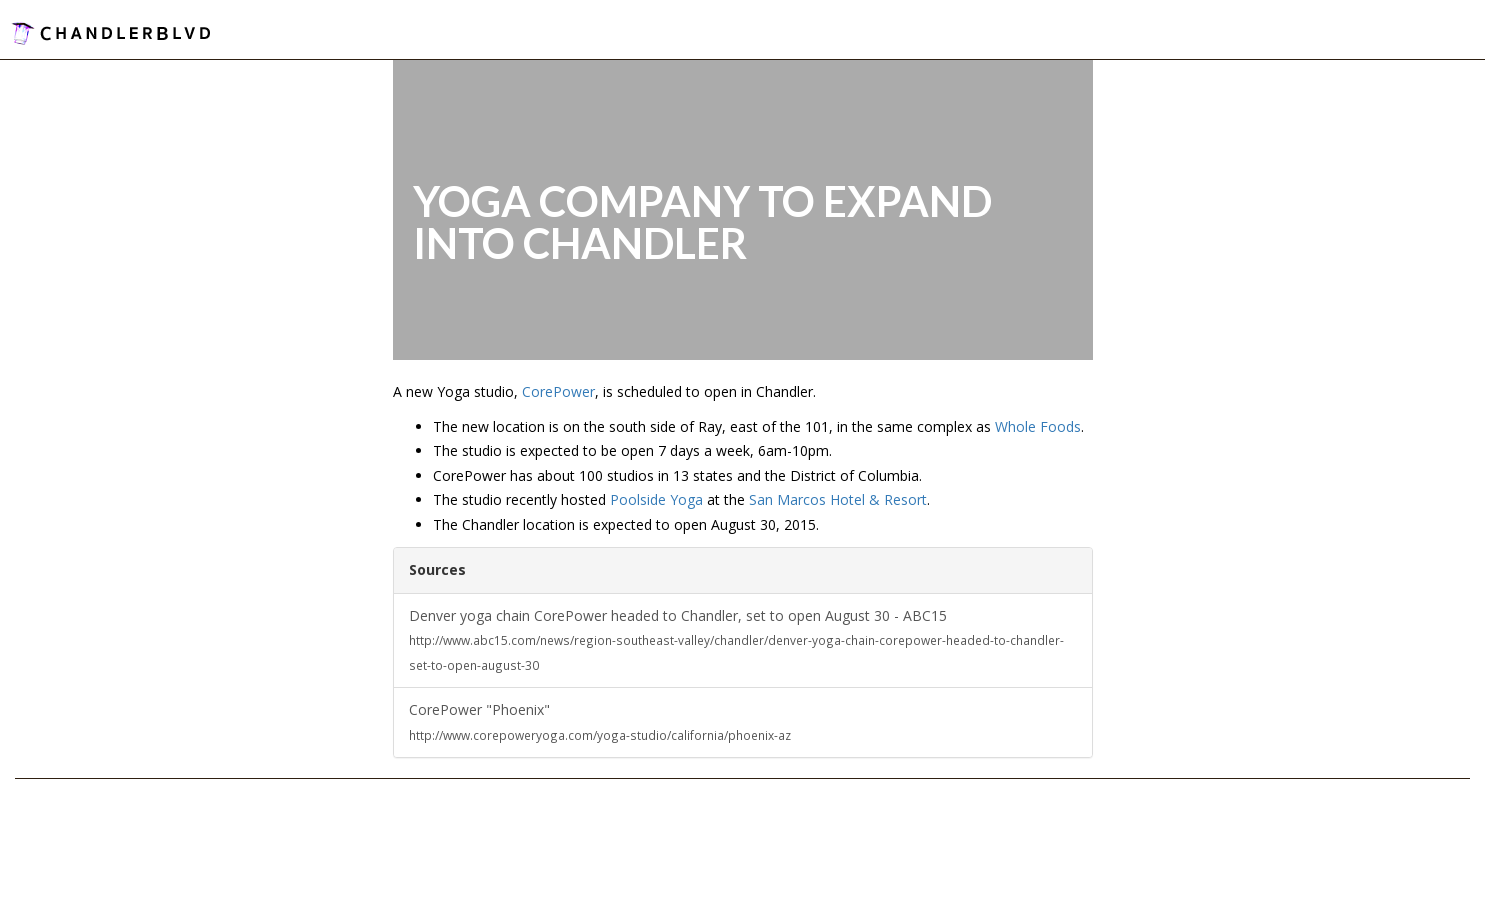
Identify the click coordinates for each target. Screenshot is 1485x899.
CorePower (558, 391)
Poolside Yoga (656, 499)
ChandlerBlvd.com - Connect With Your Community (111, 32)
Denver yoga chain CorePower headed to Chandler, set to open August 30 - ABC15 (736, 639)
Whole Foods (1038, 426)
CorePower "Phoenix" (600, 721)
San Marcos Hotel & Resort (838, 499)
